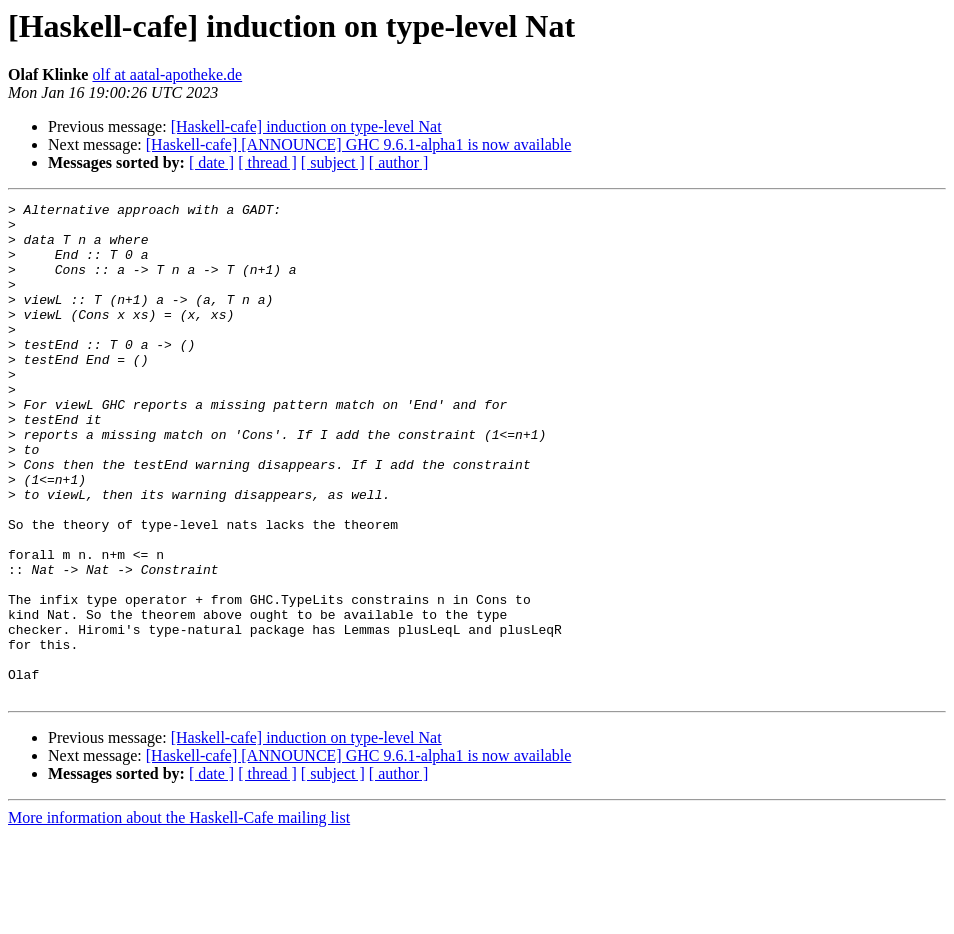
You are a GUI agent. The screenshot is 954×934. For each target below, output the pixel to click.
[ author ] (399, 162)
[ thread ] (267, 162)
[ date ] (211, 162)
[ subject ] (333, 162)
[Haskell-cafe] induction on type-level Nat (306, 126)
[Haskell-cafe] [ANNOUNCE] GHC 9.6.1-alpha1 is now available (359, 144)
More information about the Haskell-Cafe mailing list (179, 916)
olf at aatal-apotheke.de (167, 74)
